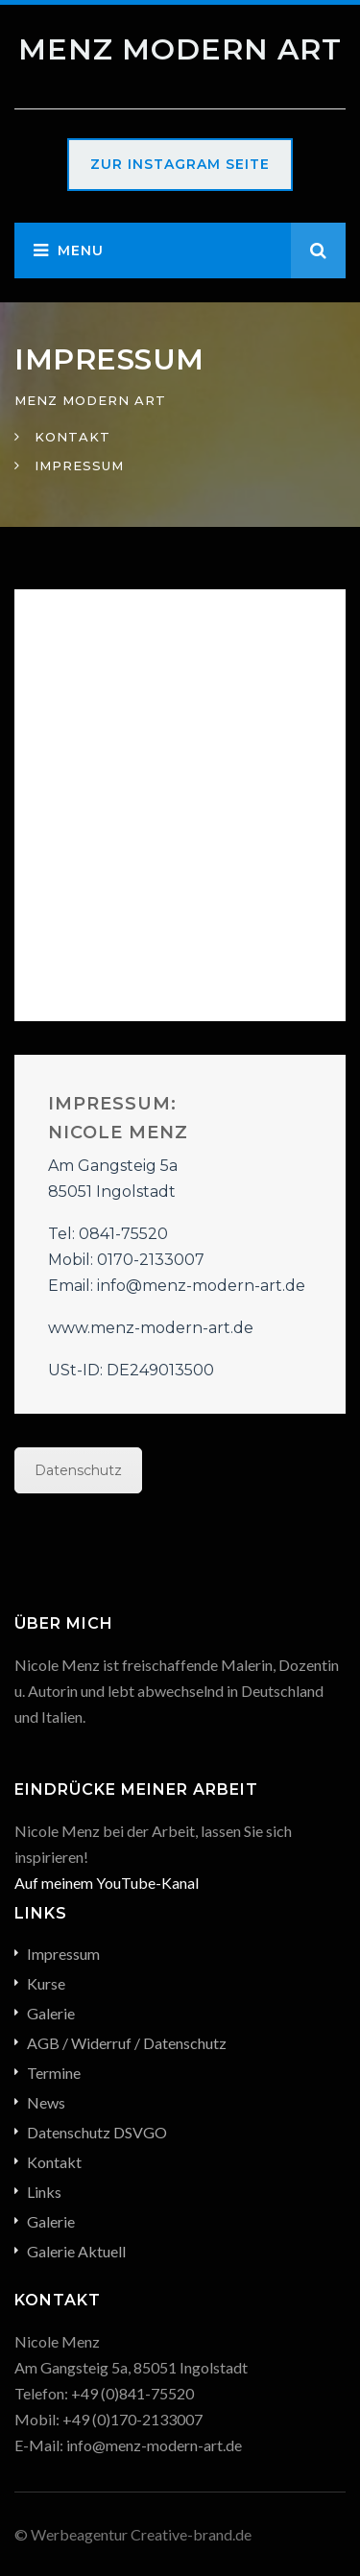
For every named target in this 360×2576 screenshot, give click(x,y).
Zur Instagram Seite (180, 164)
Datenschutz (78, 1470)
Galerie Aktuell (76, 2251)
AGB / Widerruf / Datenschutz (127, 2043)
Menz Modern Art (180, 49)
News (46, 2102)
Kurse (46, 1983)
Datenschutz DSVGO (97, 2132)
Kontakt (54, 2162)
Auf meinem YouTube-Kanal (106, 1882)
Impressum (63, 1953)
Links (44, 2191)
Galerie (51, 2013)
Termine (54, 2072)
